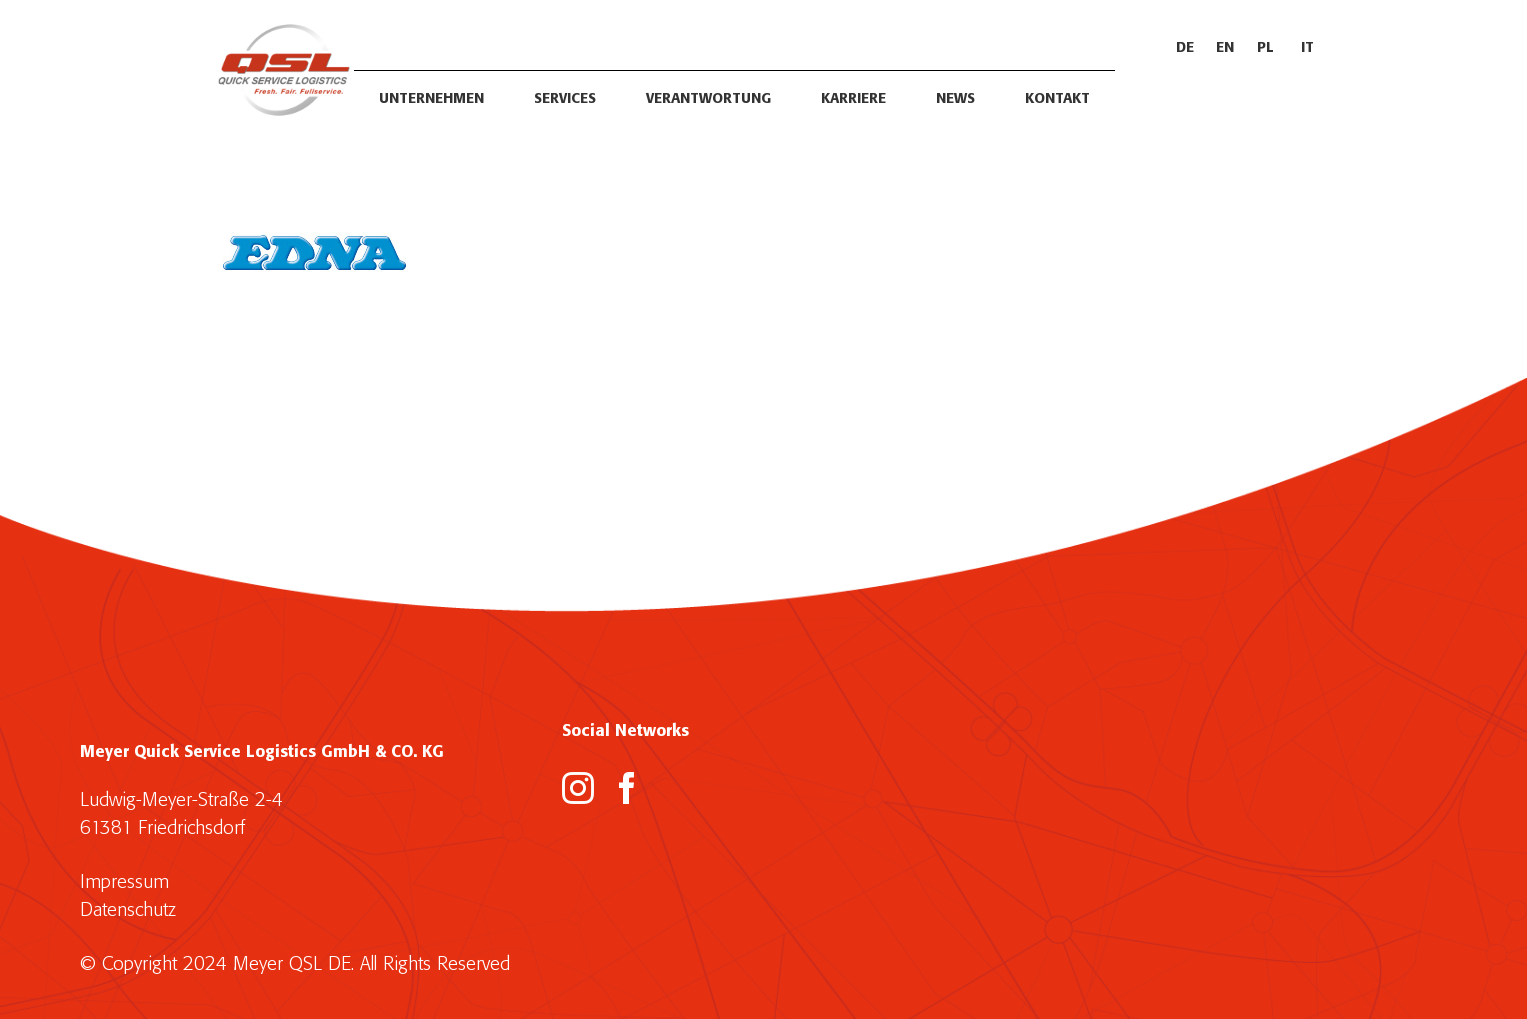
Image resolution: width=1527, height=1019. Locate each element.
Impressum (124, 882)
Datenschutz (128, 910)
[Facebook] (627, 788)
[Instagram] (578, 788)
